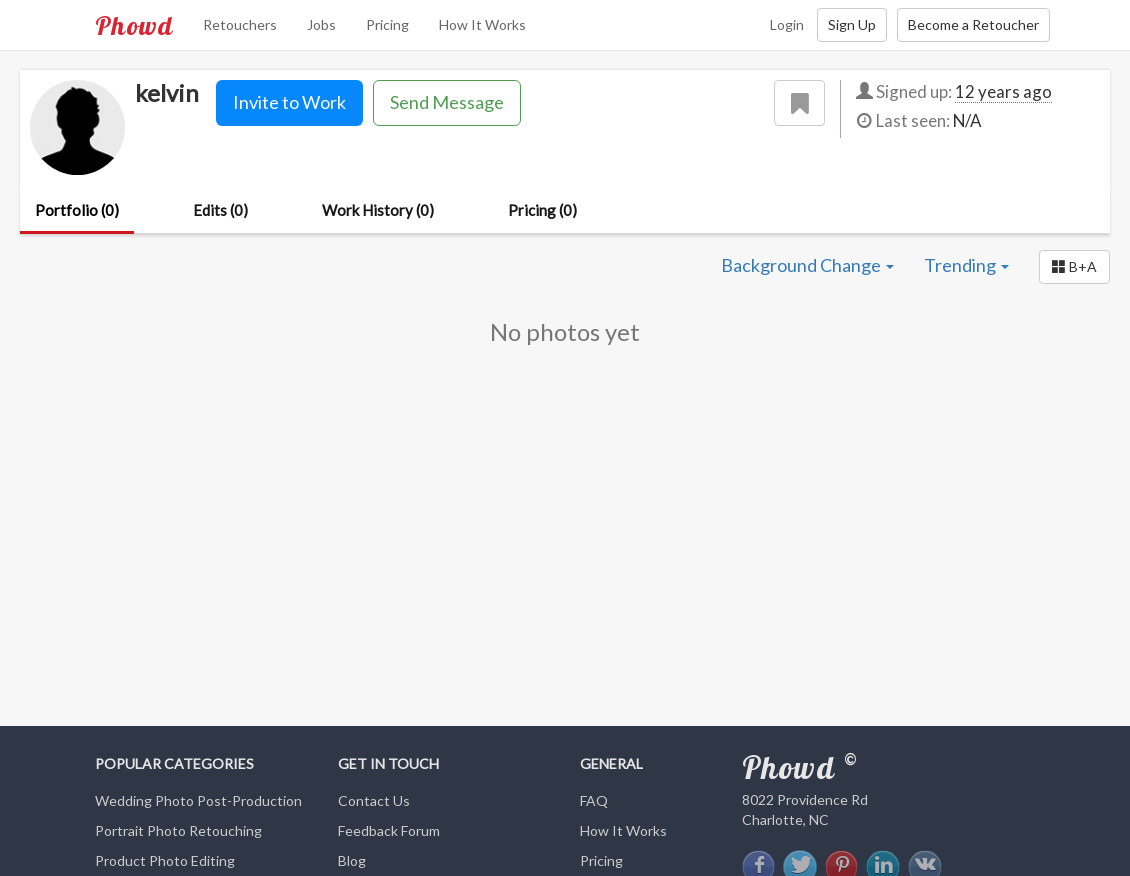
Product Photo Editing (165, 860)
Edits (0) (220, 210)
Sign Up (852, 24)
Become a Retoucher (973, 24)
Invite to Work (289, 102)
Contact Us (374, 800)
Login (787, 24)
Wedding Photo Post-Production (198, 800)
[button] (1074, 267)
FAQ (594, 800)
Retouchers (240, 24)
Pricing (387, 24)
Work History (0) (378, 210)
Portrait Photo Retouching (178, 830)
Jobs (321, 24)
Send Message (447, 102)
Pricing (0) (542, 210)
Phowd (134, 25)
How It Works (482, 24)
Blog (352, 860)
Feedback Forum (389, 830)
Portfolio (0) (77, 210)
